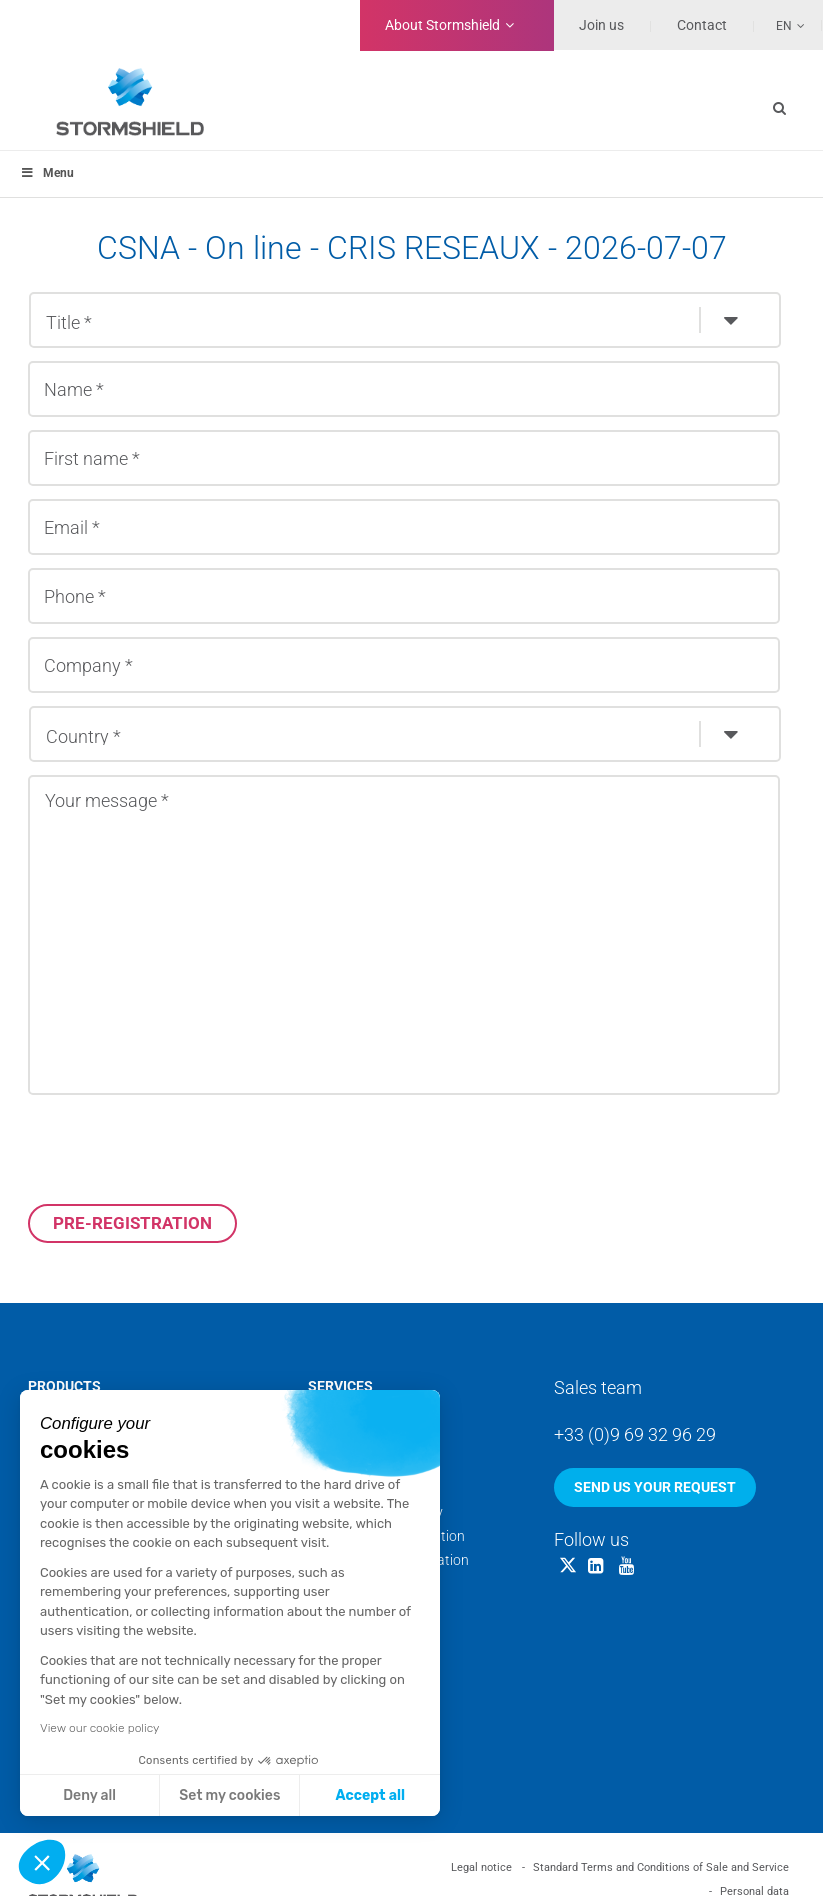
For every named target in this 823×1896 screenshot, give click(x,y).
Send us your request (655, 1487)
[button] (42, 1862)
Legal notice (481, 1867)
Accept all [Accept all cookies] (370, 1795)
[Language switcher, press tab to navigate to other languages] (780, 25)
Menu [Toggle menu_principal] (47, 173)
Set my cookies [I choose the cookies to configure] (229, 1795)
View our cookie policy (99, 1728)
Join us (601, 25)
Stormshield (442, 25)
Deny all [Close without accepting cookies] (89, 1795)
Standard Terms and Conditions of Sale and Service (661, 1867)
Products (64, 1386)
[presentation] (180, 1149)
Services (340, 1386)
